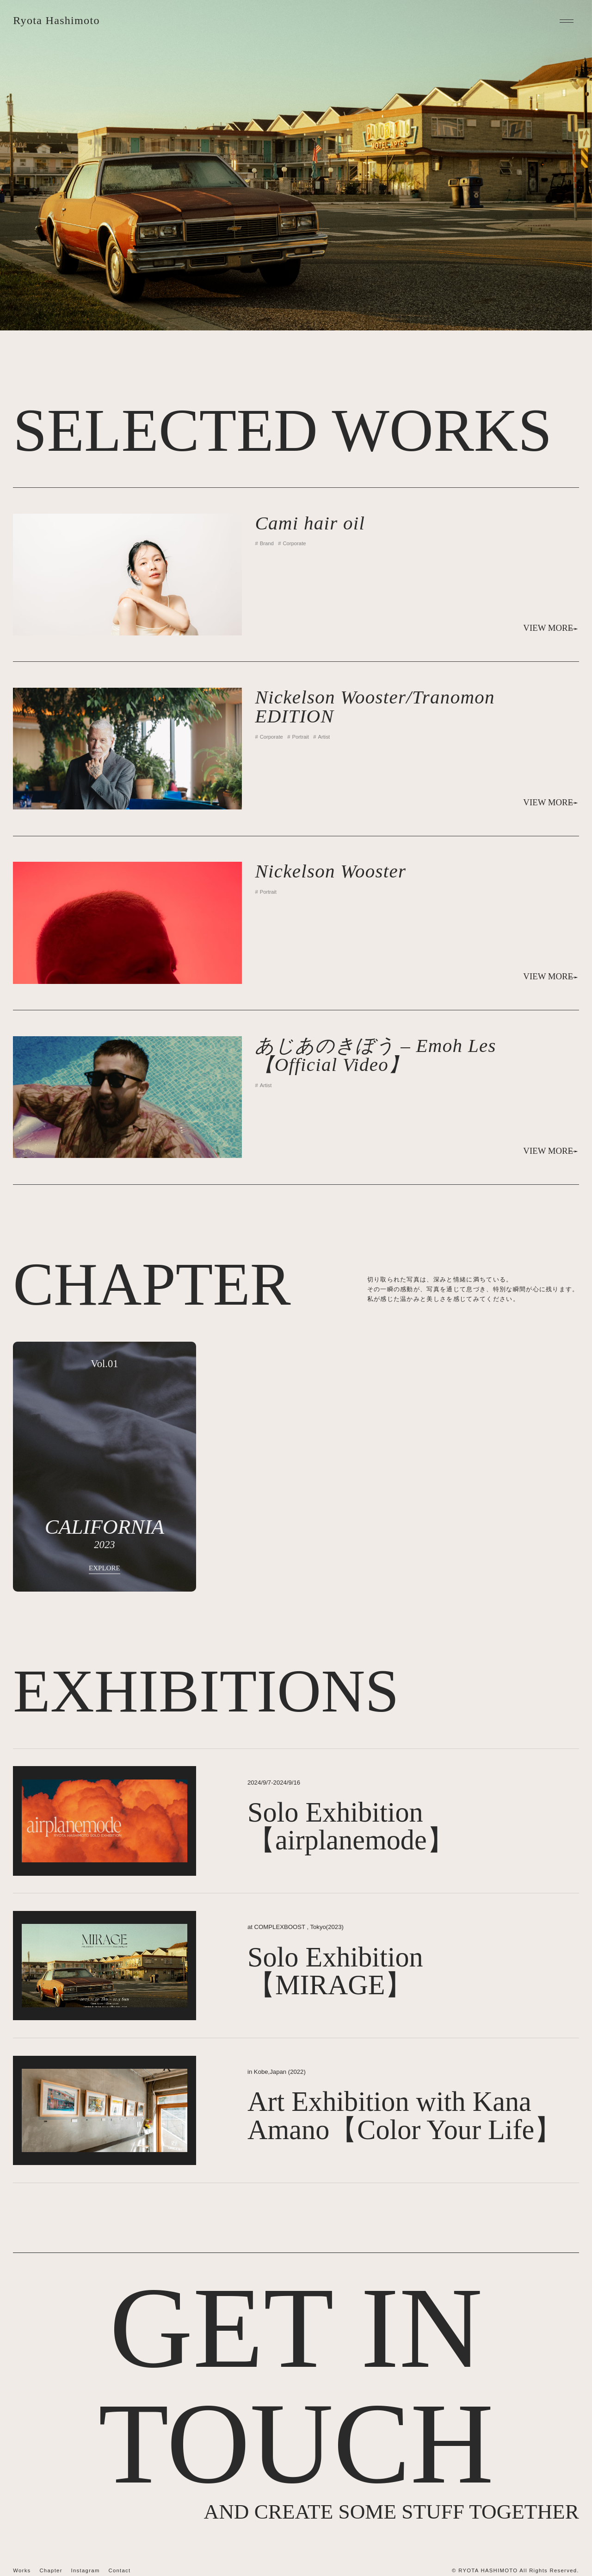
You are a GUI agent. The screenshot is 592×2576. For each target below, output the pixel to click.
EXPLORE (104, 1568)
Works (22, 2570)
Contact (119, 2570)
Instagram (85, 2570)
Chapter (50, 2570)
